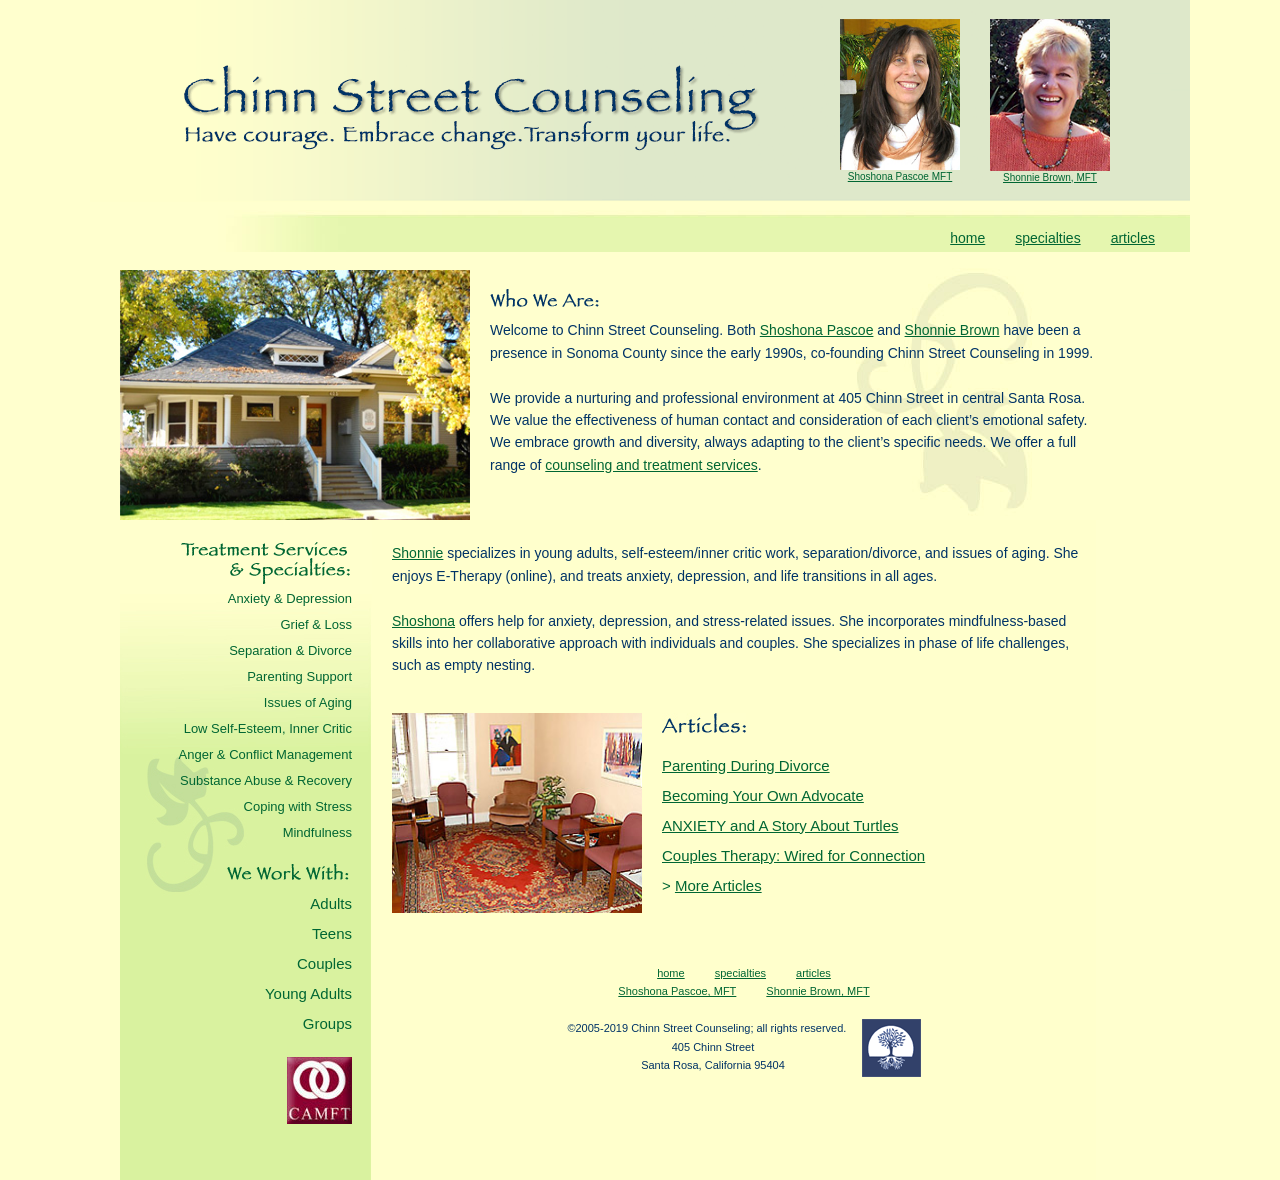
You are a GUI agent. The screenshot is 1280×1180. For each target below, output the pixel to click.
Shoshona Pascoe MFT (900, 176)
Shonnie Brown (952, 330)
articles (1133, 238)
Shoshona (423, 621)
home (967, 238)
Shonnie (417, 553)
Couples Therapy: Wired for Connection (793, 855)
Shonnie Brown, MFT (1050, 177)
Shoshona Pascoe (817, 330)
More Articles (718, 885)
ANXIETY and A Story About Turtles (780, 825)
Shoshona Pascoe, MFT (677, 991)
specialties (1047, 238)
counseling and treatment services (651, 465)
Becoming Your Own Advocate (763, 795)
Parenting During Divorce (746, 765)
